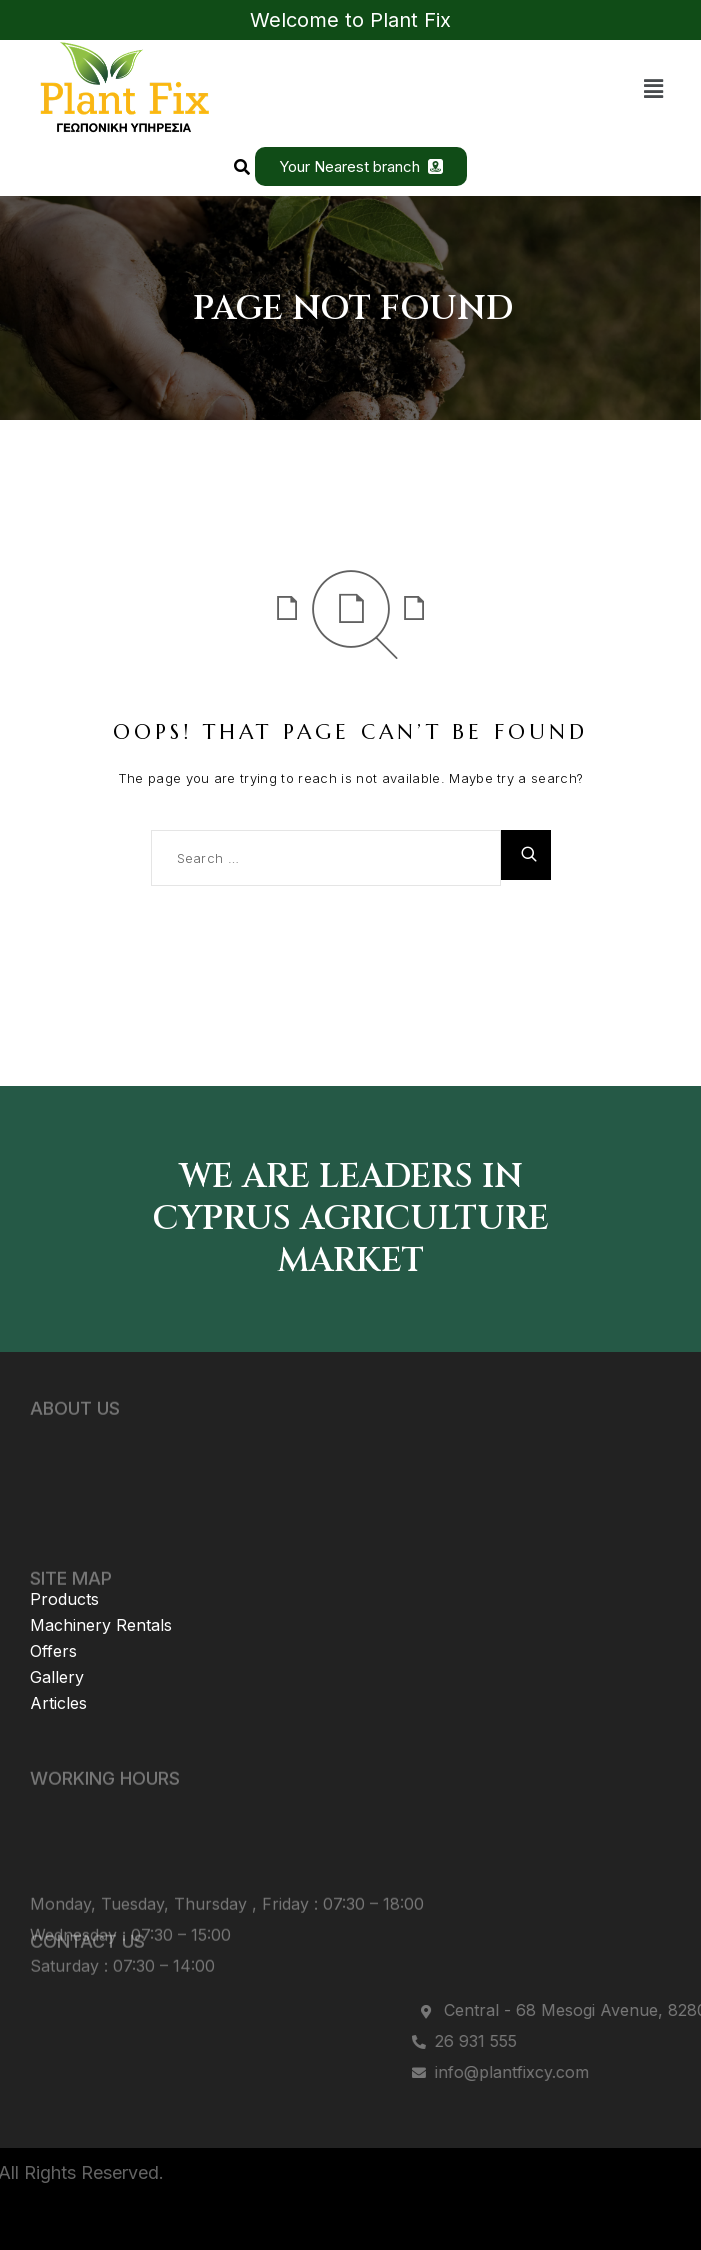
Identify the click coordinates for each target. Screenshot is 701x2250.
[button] (654, 88)
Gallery (57, 1647)
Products (64, 1569)
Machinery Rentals (101, 1595)
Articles (58, 1673)
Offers (53, 1621)
